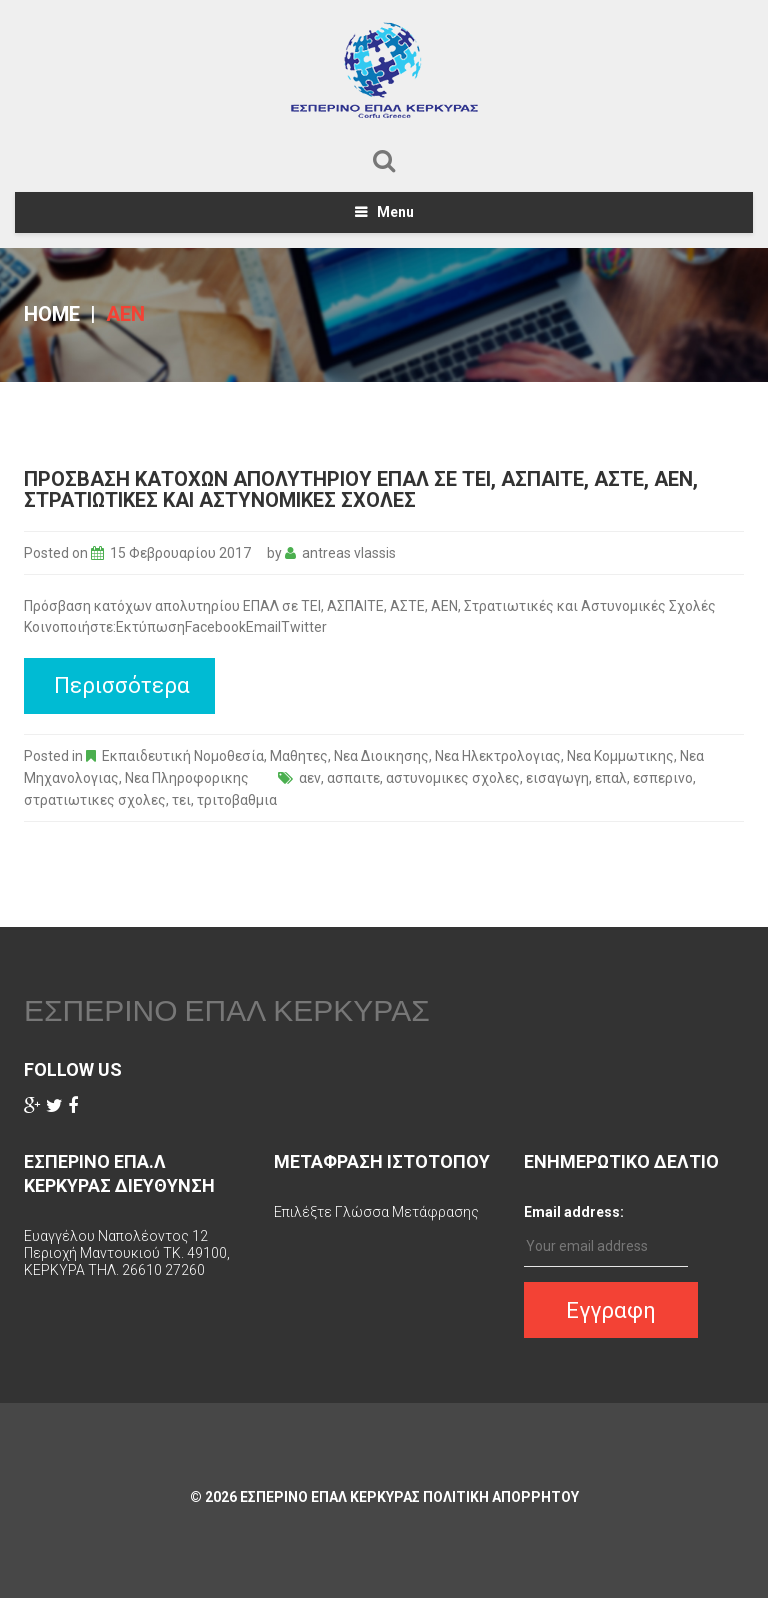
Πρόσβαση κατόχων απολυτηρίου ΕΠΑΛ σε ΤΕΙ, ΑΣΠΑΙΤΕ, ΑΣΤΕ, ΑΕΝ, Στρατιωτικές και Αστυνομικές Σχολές (361, 489)
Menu (395, 212)
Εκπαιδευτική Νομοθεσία (183, 756)
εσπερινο (663, 778)
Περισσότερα (122, 685)
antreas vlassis (349, 553)
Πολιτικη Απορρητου (501, 1497)
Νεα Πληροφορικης (187, 778)
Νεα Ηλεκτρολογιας (498, 756)
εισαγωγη (557, 778)
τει (181, 800)
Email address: (574, 1212)
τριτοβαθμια (237, 800)
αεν (310, 778)
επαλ (611, 778)
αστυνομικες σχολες (453, 778)
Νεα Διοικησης (381, 756)
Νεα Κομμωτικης (620, 756)
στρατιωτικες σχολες (95, 800)
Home (52, 314)
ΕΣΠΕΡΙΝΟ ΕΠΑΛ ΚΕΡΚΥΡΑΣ (227, 1010)
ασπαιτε (353, 778)
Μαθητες (299, 756)
